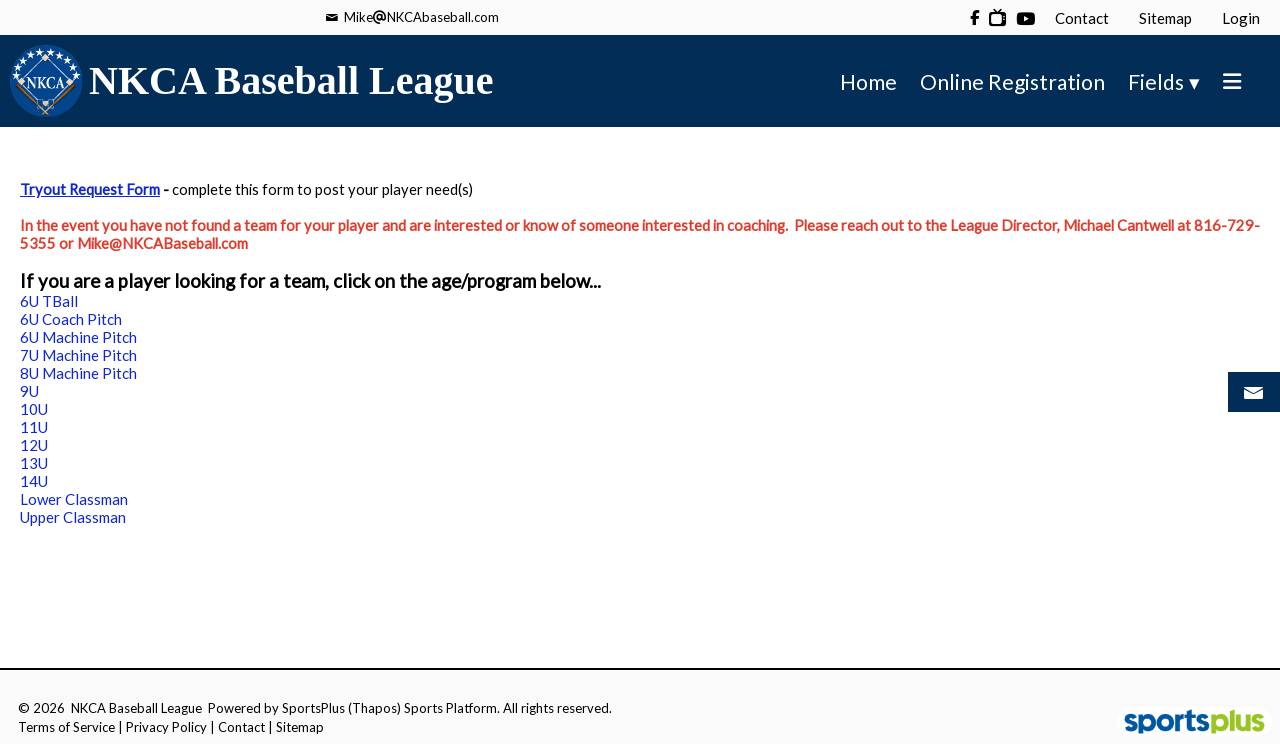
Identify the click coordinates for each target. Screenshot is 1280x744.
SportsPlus (313, 708)
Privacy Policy (166, 727)
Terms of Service (66, 727)
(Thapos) (374, 708)
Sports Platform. (452, 708)
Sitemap (300, 727)
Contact (241, 727)
